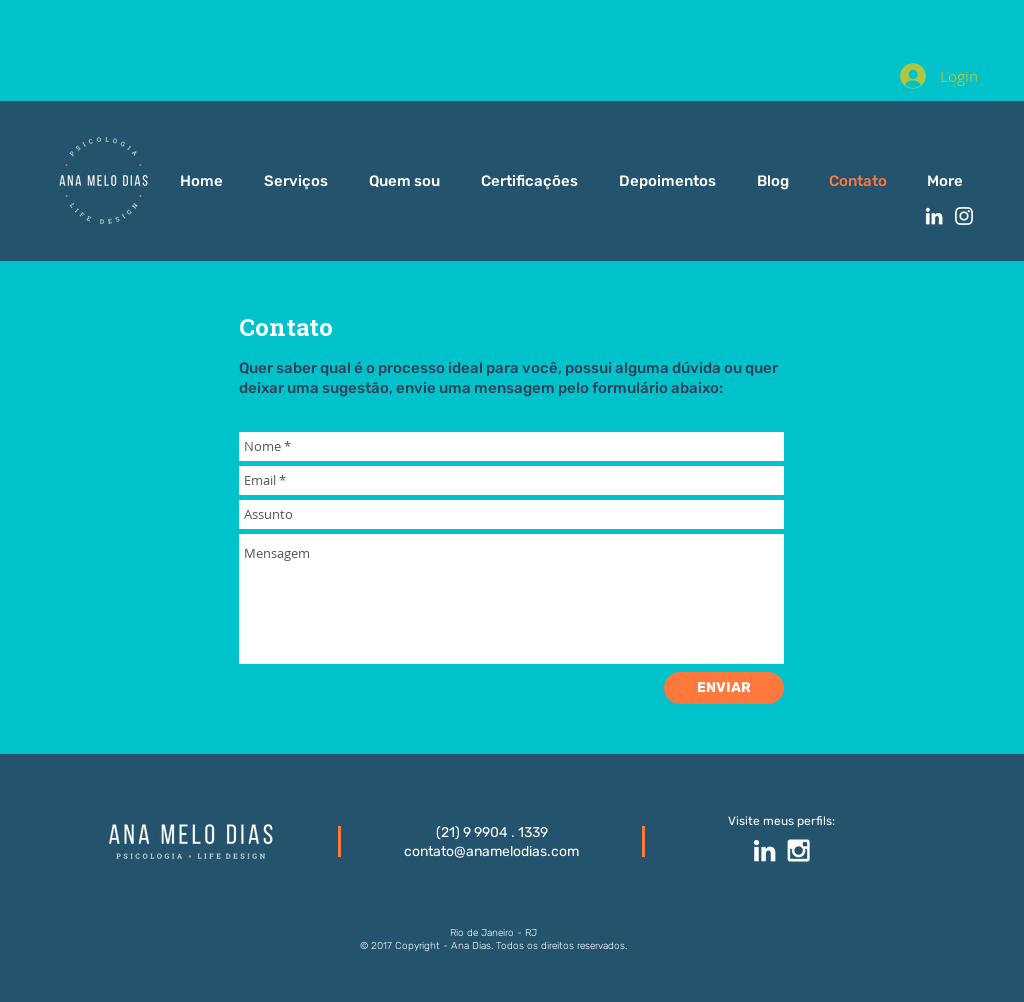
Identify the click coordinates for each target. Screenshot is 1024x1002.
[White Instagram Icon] (964, 216)
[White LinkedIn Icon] (934, 216)
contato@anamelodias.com (491, 851)
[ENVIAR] (724, 688)
